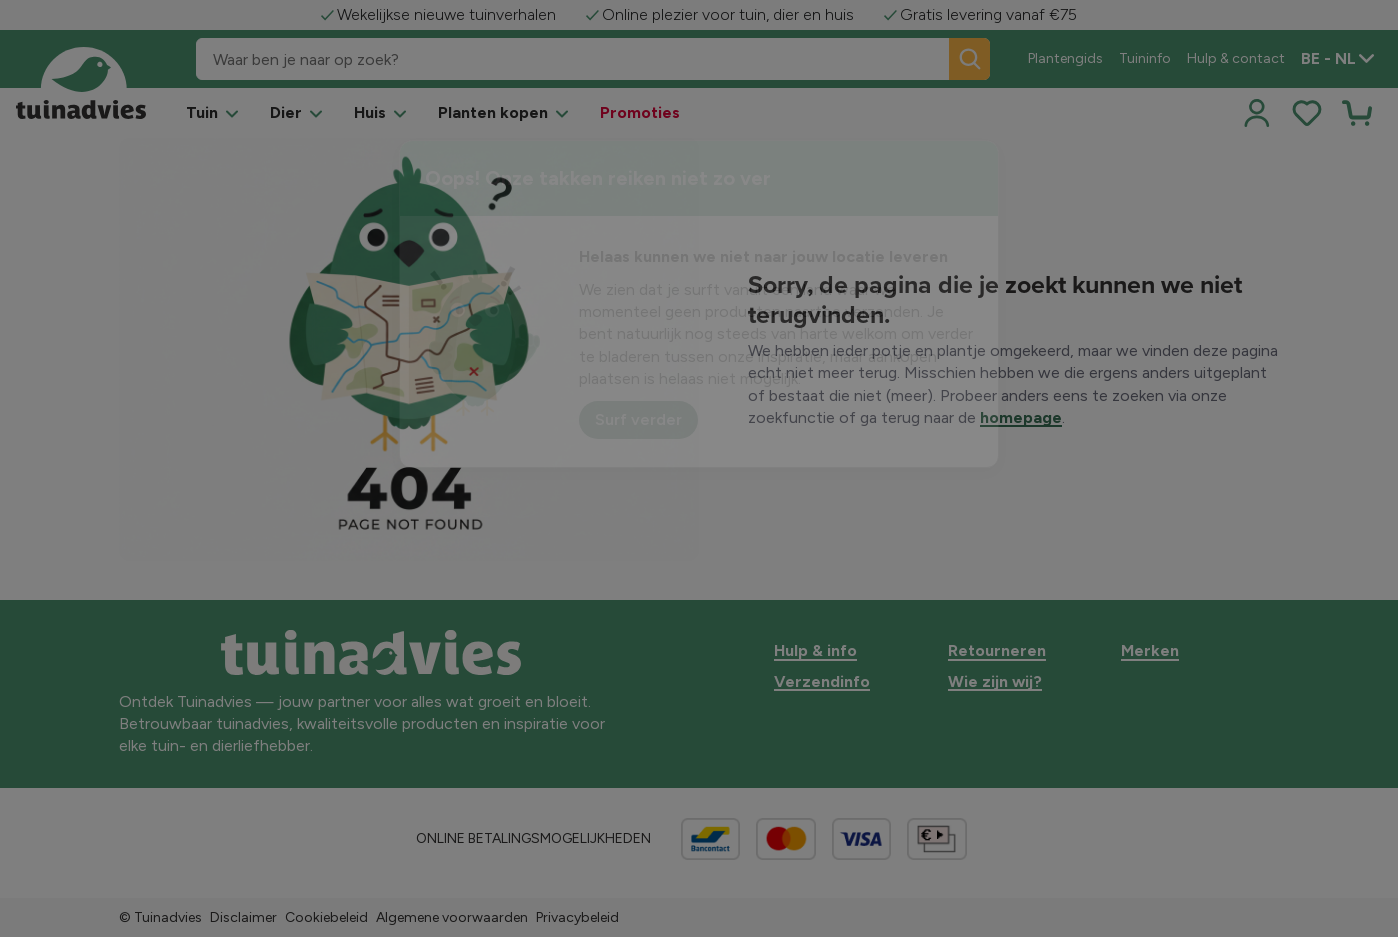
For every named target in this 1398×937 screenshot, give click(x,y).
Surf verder (638, 419)
